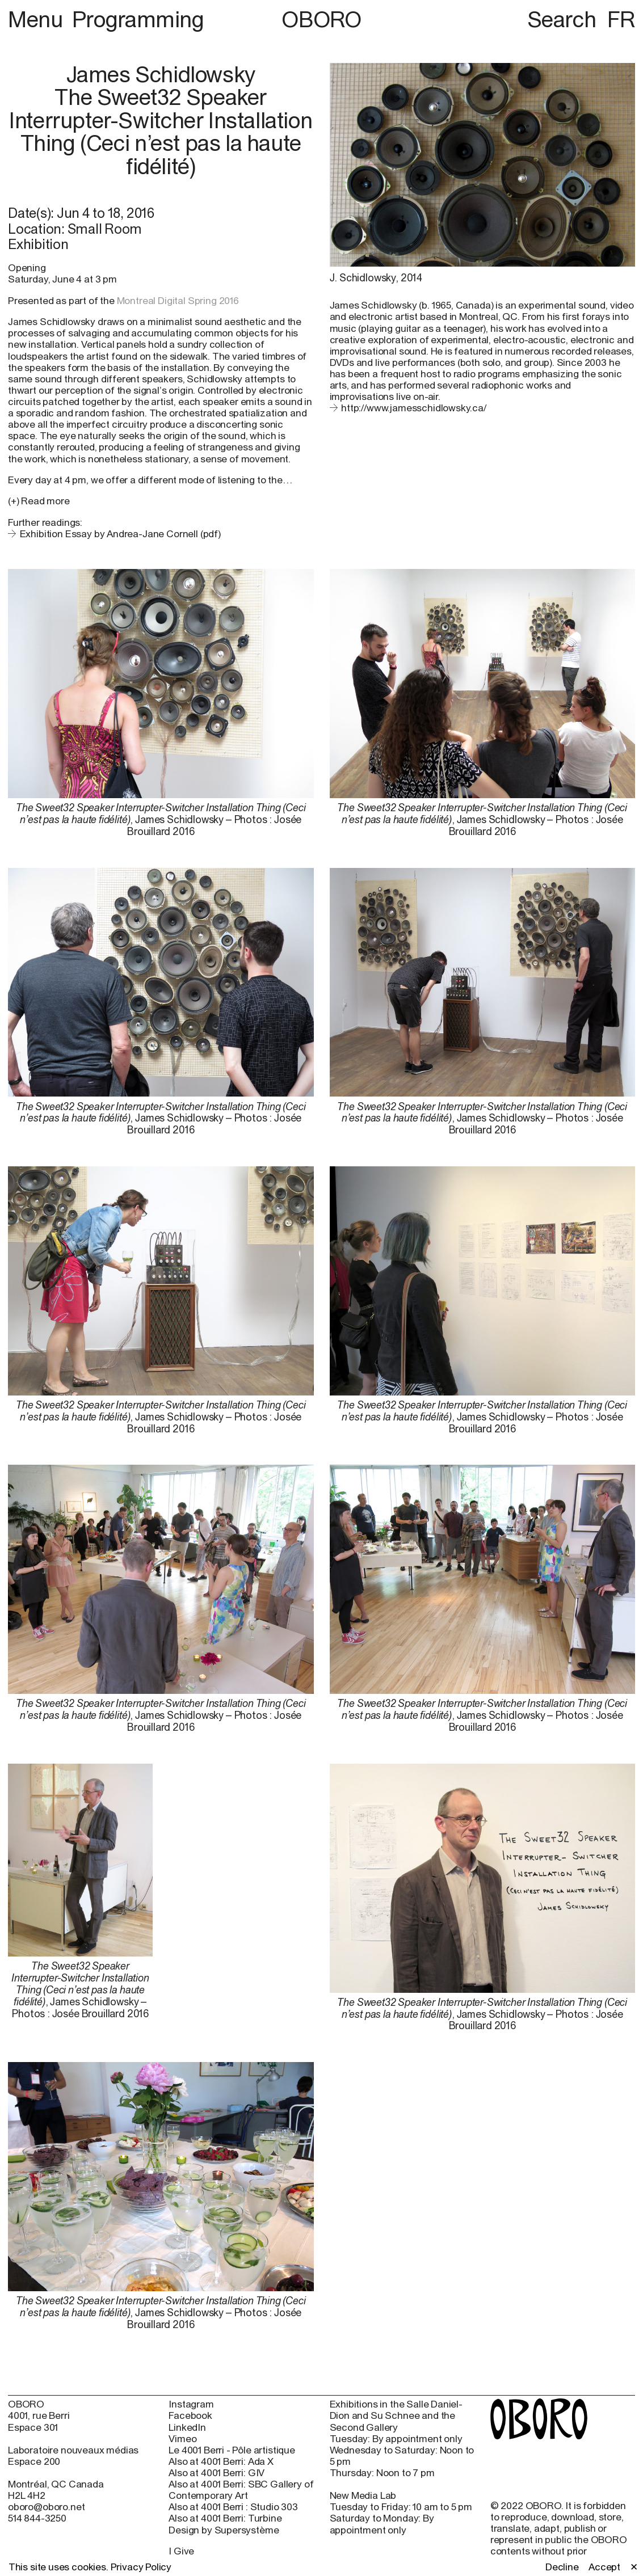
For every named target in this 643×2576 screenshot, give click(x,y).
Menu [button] (38, 19)
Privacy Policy (141, 2567)
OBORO (321, 19)
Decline (562, 2567)
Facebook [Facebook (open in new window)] (190, 2415)
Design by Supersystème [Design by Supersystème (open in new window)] (224, 2530)
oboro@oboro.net (46, 2506)
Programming (138, 19)
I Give (181, 2551)
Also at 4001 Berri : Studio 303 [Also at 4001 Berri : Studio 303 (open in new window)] (233, 2506)
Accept (604, 2567)
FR (621, 19)
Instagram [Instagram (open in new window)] (191, 2404)
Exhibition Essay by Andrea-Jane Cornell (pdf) (120, 533)
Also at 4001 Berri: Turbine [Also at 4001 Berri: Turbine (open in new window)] (225, 2518)
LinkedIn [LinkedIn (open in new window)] (187, 2427)
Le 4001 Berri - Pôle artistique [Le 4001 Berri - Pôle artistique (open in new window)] (232, 2450)
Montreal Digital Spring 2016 (178, 300)
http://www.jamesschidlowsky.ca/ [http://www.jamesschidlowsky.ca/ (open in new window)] (413, 408)
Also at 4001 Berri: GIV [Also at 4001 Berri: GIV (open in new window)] (216, 2472)
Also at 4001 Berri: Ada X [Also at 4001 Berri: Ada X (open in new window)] (221, 2461)
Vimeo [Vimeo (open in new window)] (182, 2438)
